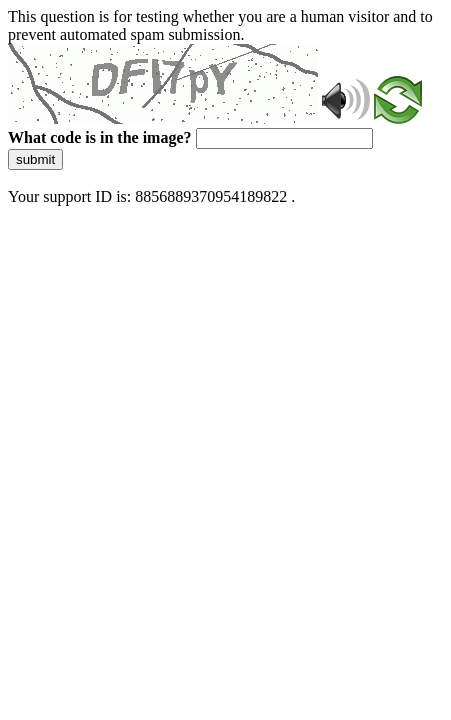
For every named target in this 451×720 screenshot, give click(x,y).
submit (35, 159)
